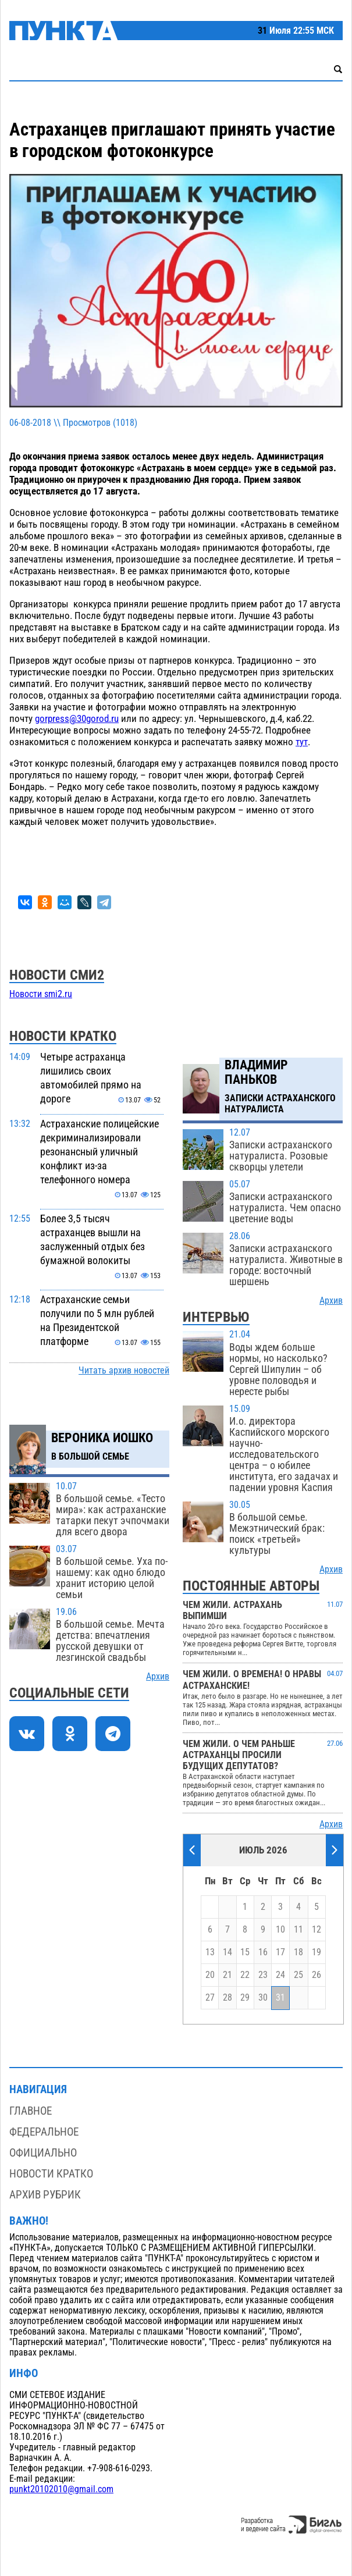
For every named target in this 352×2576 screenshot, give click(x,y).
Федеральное (44, 2132)
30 (263, 1998)
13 (210, 1952)
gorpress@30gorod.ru (77, 718)
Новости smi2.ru (40, 994)
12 (316, 1929)
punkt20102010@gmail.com (61, 2489)
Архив (157, 1676)
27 (210, 1998)
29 (245, 1998)
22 (245, 1975)
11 (298, 1929)
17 (280, 1952)
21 (227, 1975)
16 (263, 1952)
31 (280, 1998)
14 (227, 1952)
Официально (43, 2152)
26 (316, 1975)
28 (227, 1998)
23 (263, 1975)
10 (280, 1929)
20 (210, 1975)
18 (298, 1952)
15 (245, 1952)
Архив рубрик (45, 2194)
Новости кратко (51, 2173)
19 (316, 1952)
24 (280, 1975)
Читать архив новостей (124, 1370)
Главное (30, 2111)
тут (302, 742)
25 (298, 1975)
